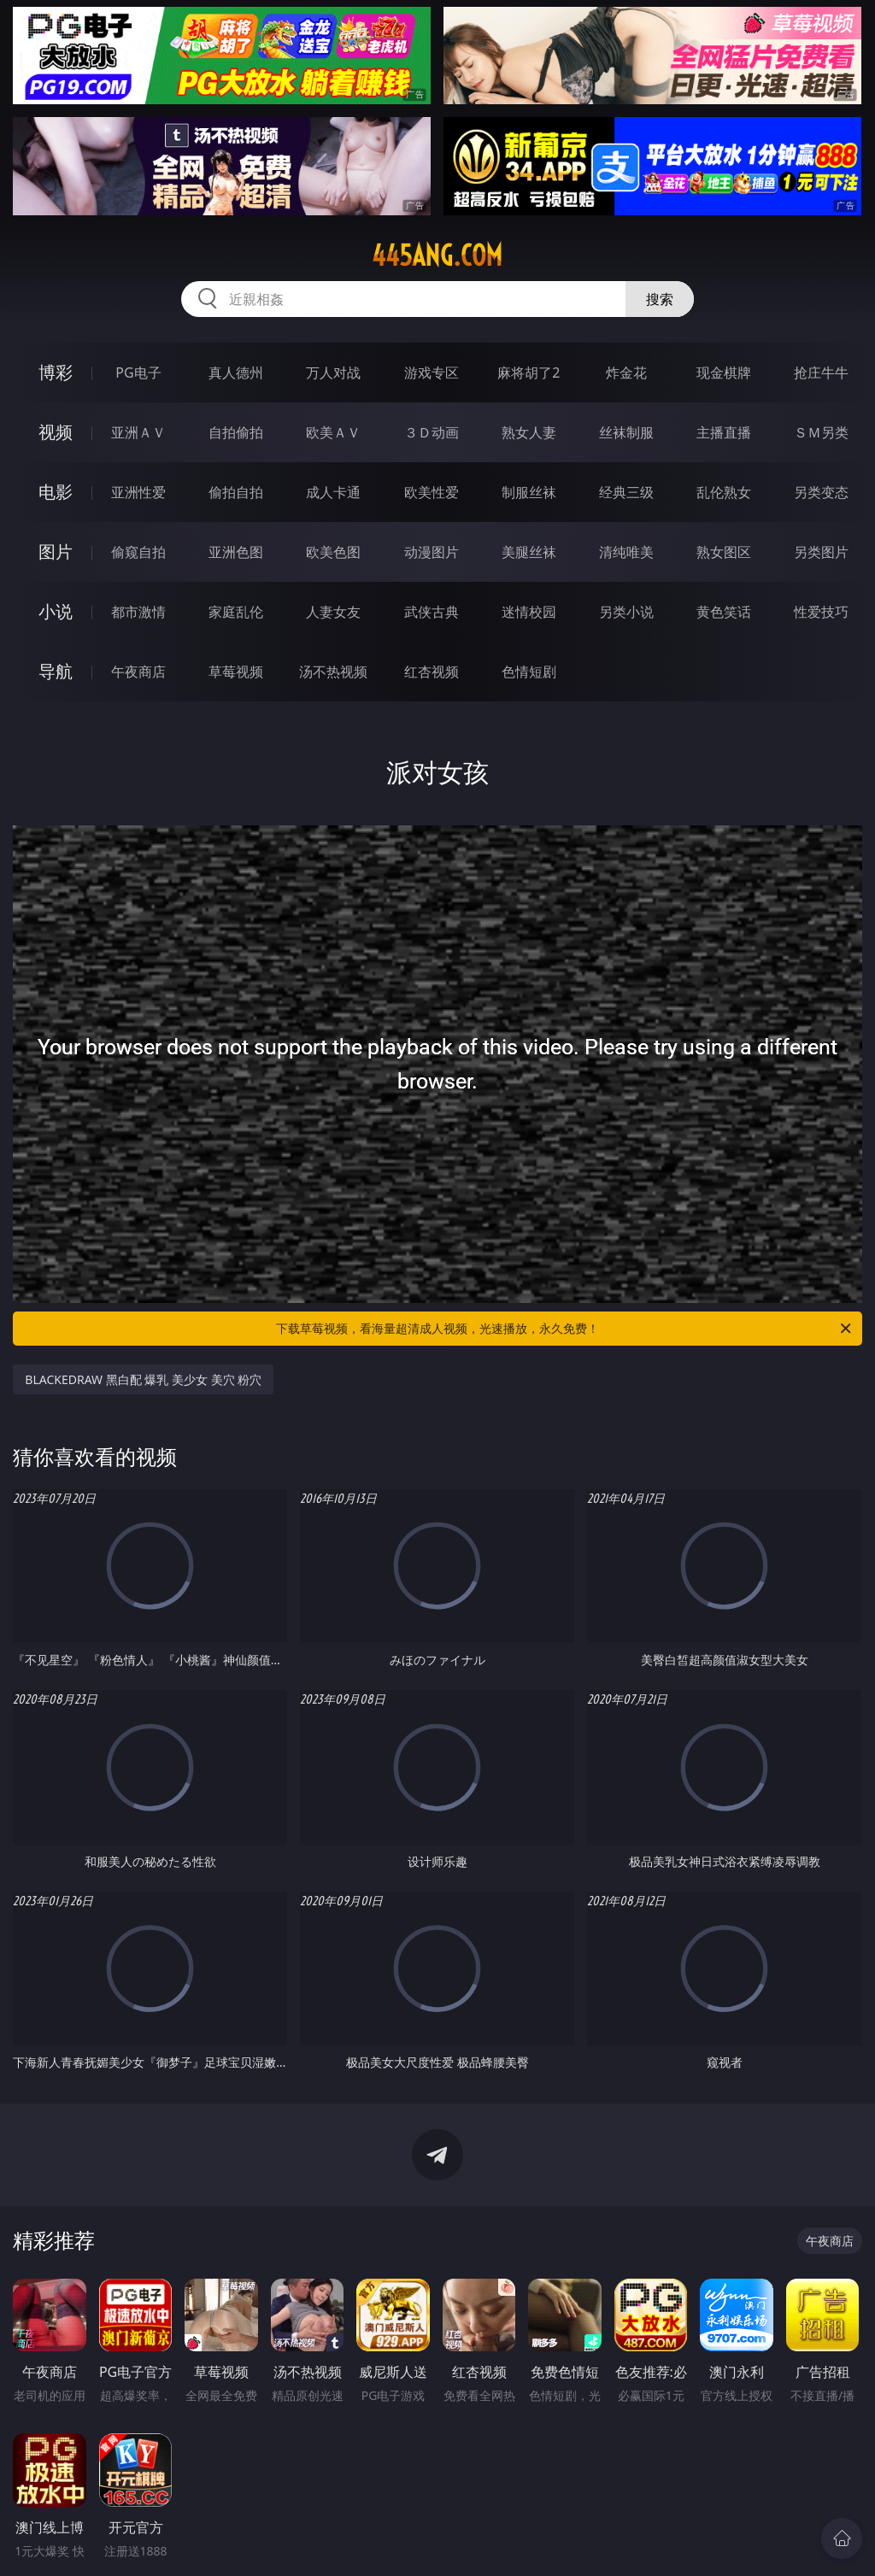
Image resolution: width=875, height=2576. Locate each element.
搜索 (659, 299)
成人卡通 (333, 492)
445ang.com (437, 255)
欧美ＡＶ (333, 432)
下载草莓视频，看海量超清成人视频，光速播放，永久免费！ (565, 1328)
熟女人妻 (529, 432)
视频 (55, 431)
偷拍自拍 (235, 492)
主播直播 (723, 432)
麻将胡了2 (528, 372)
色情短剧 (529, 671)
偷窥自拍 (138, 552)
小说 (55, 611)
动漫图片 (431, 552)
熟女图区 (723, 552)
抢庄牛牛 (821, 372)
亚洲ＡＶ (138, 432)
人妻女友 (333, 611)
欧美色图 (333, 552)
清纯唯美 (626, 552)
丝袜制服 (626, 432)
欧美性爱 (431, 492)
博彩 (55, 372)
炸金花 (626, 372)
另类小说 (626, 611)
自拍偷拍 (235, 432)
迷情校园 (529, 611)
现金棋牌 (723, 372)
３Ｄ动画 (431, 432)
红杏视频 (431, 671)
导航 (55, 671)
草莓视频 (235, 671)
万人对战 (333, 372)
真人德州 (235, 372)
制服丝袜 (529, 492)
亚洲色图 (235, 552)
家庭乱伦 (235, 611)
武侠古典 (431, 611)
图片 (55, 551)
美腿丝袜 (529, 552)
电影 (55, 491)
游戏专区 (431, 372)
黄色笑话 (723, 611)
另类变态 (821, 492)
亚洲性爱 (138, 492)
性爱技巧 (821, 611)
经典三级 (626, 492)
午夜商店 (138, 671)
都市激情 (138, 611)
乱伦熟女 (723, 492)
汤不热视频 (333, 671)
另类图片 (821, 552)
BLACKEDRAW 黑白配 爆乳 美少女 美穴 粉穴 (143, 1379)
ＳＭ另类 (821, 432)
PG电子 (138, 372)
